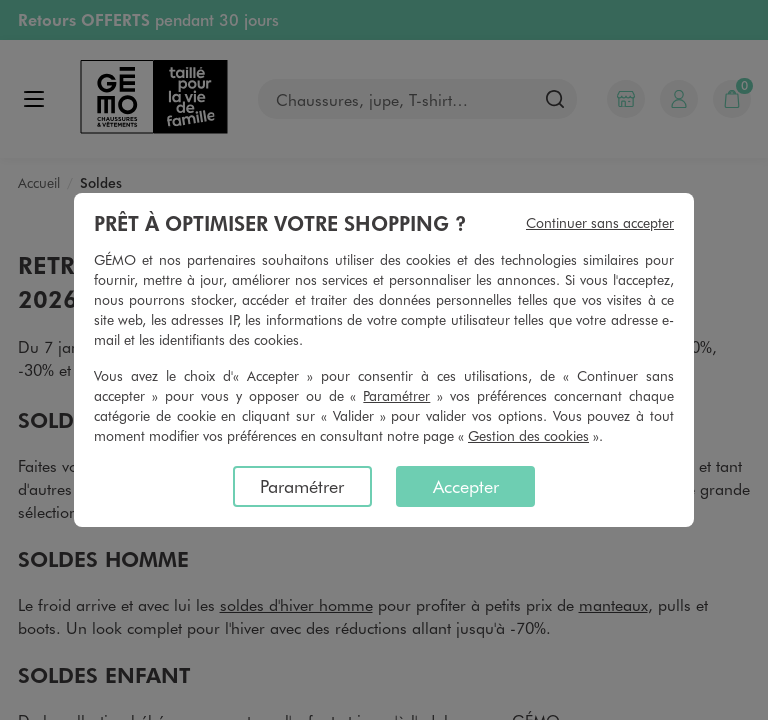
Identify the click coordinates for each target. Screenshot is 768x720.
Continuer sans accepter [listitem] (600, 222)
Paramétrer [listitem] (302, 486)
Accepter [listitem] (466, 486)
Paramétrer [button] (396, 395)
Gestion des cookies (528, 435)
